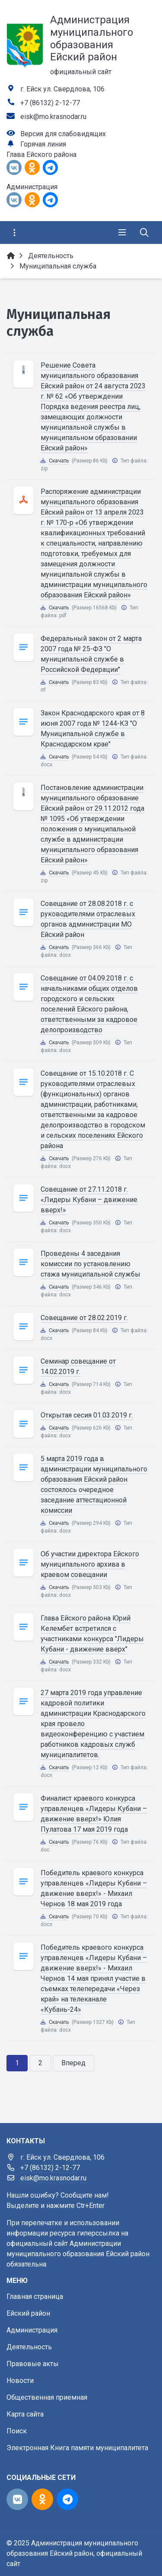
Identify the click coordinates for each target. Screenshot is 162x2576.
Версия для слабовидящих (63, 134)
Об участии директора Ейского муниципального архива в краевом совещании (90, 1564)
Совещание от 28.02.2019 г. (84, 1318)
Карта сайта (25, 2414)
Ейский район (28, 2313)
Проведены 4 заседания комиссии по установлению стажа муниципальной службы (90, 1263)
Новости (20, 2380)
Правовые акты (32, 2364)
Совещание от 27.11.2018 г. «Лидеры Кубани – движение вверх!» (89, 1199)
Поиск (16, 2431)
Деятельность (29, 2347)
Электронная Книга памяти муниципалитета (77, 2448)
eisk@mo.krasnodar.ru (53, 116)
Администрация (31, 2330)
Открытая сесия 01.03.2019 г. (87, 1415)
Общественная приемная (46, 2397)
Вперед (73, 2063)
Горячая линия (43, 144)
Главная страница (34, 2296)
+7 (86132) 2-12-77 (50, 103)
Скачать (59, 461)
